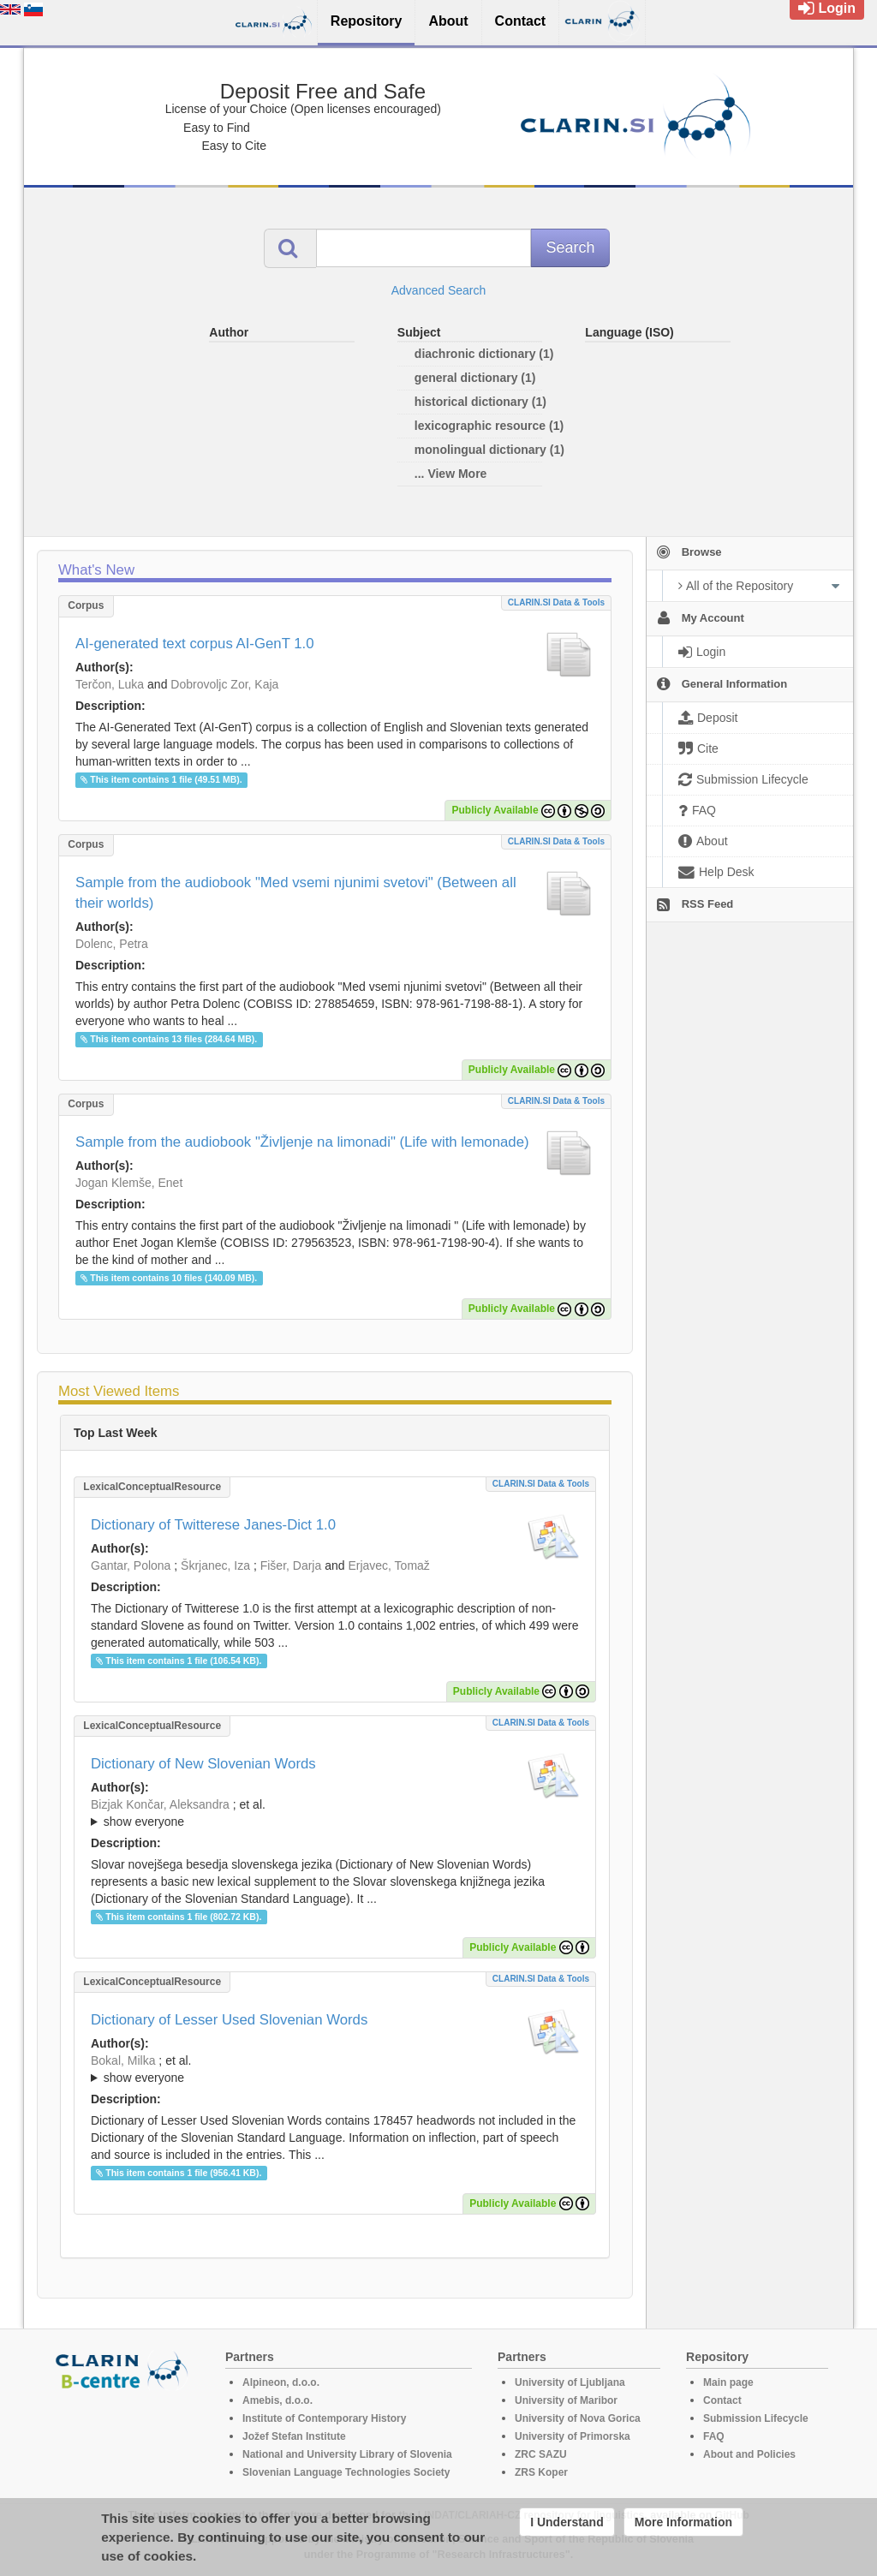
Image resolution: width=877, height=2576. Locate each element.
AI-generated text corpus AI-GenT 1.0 (194, 643)
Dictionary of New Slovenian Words (203, 1764)
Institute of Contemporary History (324, 2418)
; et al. (335, 1814)
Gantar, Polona (130, 1565)
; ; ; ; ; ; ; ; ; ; (335, 2069)
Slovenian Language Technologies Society (346, 2472)
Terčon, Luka (109, 684)
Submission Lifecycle (755, 2418)
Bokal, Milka (123, 2060)
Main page (728, 2382)
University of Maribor (566, 2400)
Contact (722, 2400)
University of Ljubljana (570, 2382)
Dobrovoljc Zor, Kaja (224, 684)
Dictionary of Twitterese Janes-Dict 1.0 (213, 1525)
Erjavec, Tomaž (388, 1565)
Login (827, 8)
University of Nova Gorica (578, 2418)
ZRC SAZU (541, 2454)
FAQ (714, 2436)
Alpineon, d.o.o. (280, 2382)
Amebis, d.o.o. (277, 2400)
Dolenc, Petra (111, 944)
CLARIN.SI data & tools (556, 602)
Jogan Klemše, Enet (128, 1183)
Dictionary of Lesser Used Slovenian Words (229, 2020)
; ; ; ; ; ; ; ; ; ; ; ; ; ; (335, 1813)
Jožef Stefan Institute (294, 2436)
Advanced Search (438, 290)
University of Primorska (572, 2436)
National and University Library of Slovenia (347, 2454)
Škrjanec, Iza (215, 1565)
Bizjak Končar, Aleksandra (160, 1804)
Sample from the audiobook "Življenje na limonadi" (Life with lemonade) (302, 1142)
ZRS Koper (541, 2472)
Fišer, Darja (291, 1565)
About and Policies (749, 2454)
